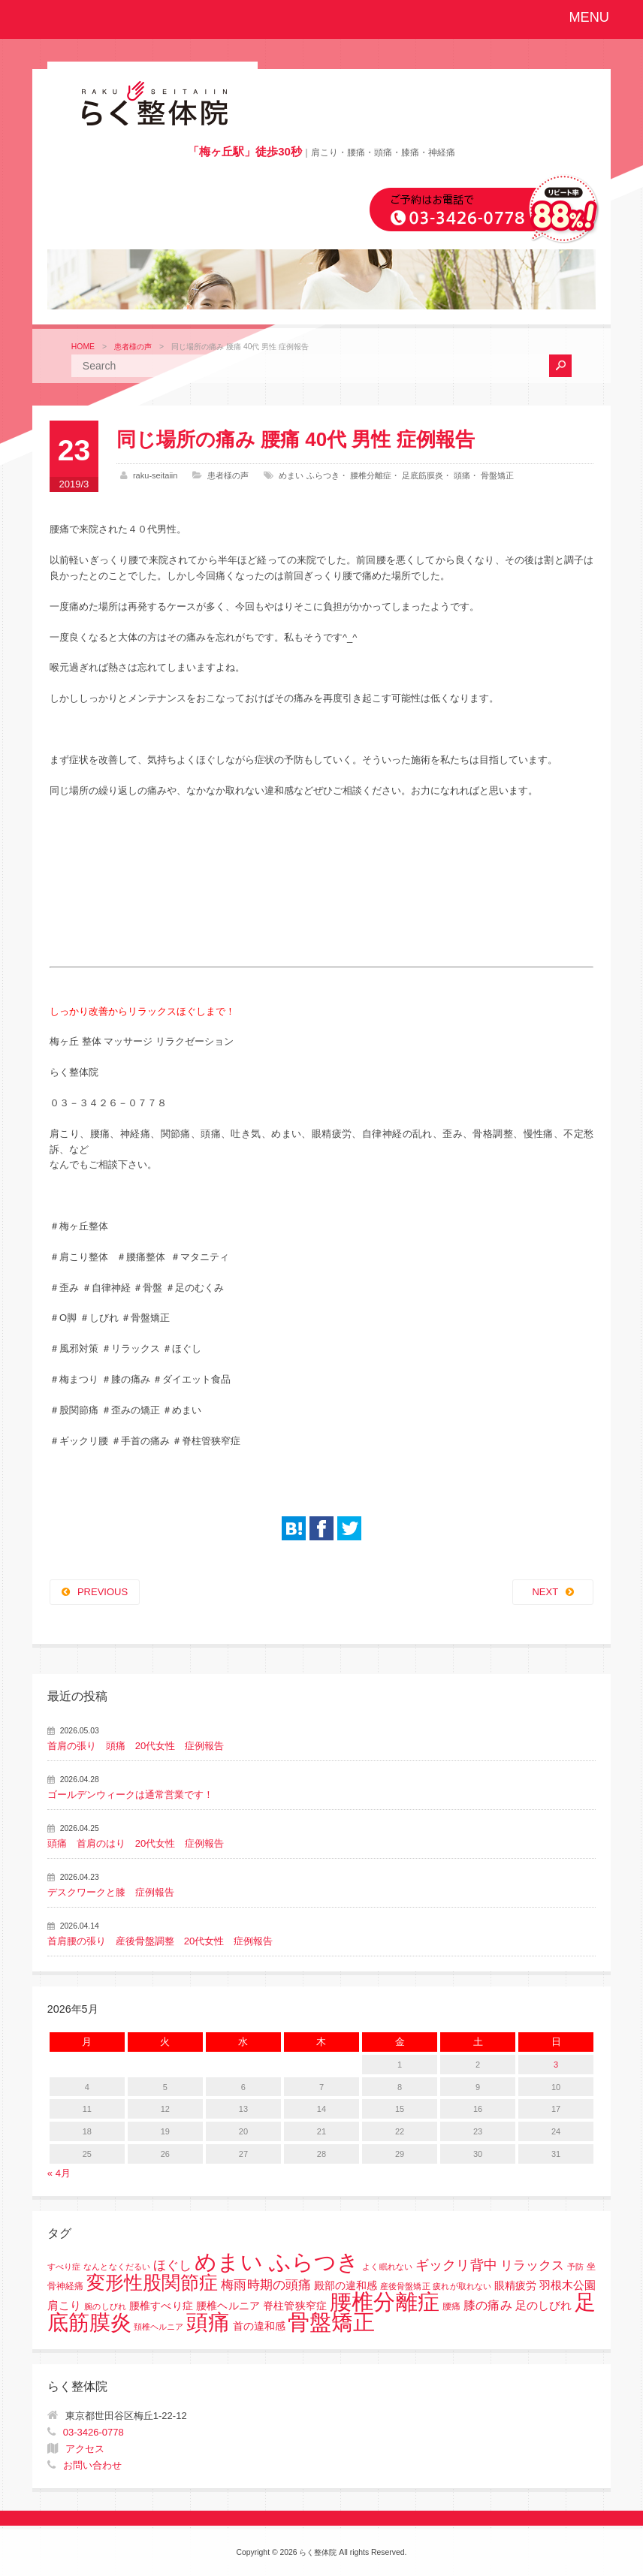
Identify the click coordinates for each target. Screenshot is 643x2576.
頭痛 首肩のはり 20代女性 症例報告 (135, 1843)
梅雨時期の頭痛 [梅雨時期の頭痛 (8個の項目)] (266, 2285)
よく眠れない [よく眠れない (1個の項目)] (387, 2266)
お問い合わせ (92, 2465)
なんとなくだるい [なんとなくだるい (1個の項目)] (116, 2266)
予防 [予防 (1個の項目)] (575, 2266)
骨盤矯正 (497, 475)
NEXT (545, 1591)
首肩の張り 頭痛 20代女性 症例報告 (135, 1745)
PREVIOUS (102, 1591)
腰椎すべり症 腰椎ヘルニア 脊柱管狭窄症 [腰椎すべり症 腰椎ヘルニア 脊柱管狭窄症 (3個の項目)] (228, 2306)
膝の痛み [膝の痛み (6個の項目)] (487, 2305)
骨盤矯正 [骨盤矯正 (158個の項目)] (331, 2321)
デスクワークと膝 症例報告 (110, 1892)
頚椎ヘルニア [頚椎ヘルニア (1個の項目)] (158, 2326)
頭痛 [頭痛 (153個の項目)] (208, 2322)
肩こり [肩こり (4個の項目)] (64, 2306)
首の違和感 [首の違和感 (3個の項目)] (259, 2326)
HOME (83, 346)
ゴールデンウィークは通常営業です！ (130, 1794)
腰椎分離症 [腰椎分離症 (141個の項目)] (384, 2302)
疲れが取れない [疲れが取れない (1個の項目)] (462, 2286)
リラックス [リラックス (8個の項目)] (532, 2265)
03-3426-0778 (93, 2432)
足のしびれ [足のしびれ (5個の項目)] (543, 2305)
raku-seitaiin (155, 475)
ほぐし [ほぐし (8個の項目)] (172, 2265)
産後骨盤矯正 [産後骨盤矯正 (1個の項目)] (405, 2286)
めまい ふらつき (309, 475)
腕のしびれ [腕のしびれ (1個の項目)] (105, 2306)
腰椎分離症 (370, 475)
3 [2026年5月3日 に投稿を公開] (556, 2064)
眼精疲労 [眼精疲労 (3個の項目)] (515, 2285)
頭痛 (462, 475)
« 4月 (59, 2173)
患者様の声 (133, 346)
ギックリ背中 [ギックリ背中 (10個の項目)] (456, 2265)
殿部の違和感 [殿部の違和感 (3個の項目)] (346, 2285)
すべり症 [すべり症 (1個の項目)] (64, 2266)
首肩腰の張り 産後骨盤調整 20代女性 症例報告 (160, 1941)
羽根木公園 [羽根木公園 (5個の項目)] (567, 2285)
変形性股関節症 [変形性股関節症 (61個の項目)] (152, 2282)
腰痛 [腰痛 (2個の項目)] (451, 2306)
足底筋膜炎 (422, 475)
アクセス (84, 2448)
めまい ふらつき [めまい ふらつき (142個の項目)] (277, 2262)
